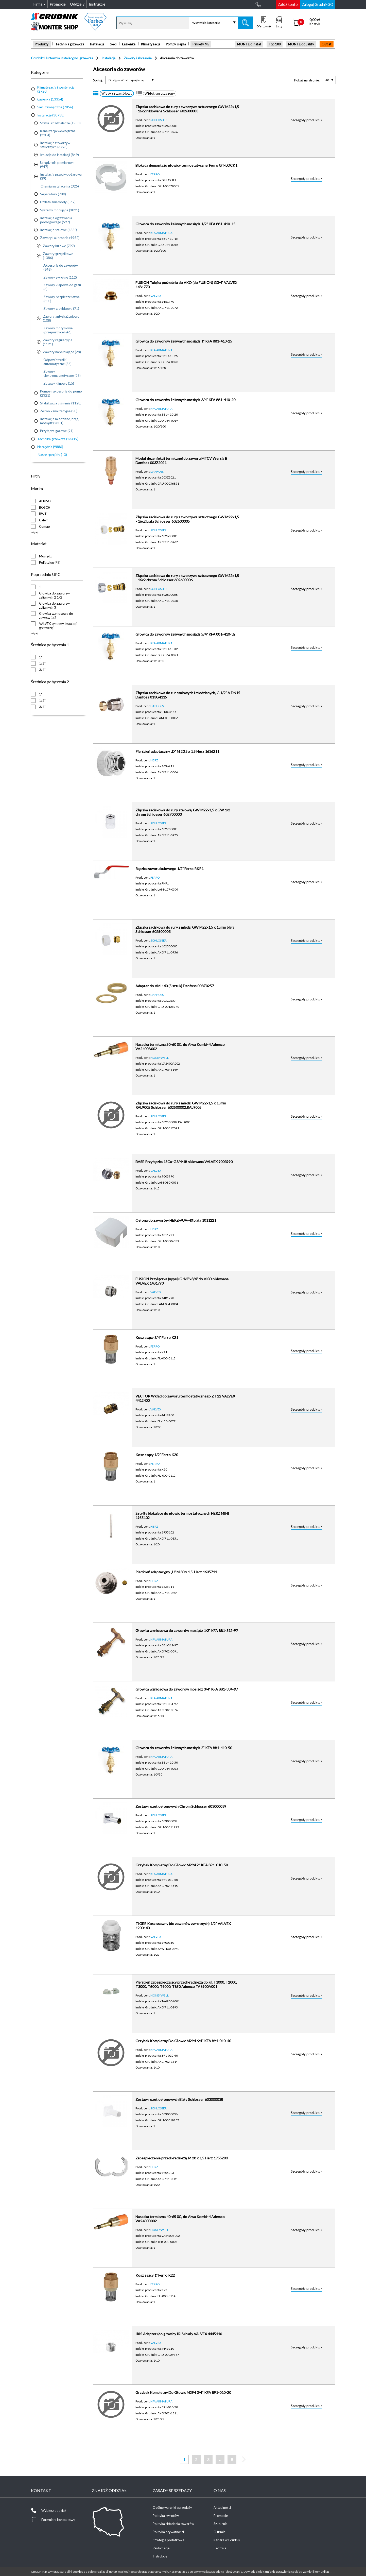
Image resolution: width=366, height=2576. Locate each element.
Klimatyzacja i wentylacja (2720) (56, 89)
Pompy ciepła (176, 44)
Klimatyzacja (151, 44)
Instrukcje (160, 2556)
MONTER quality (301, 44)
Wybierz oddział (53, 2511)
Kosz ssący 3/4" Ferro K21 (156, 1337)
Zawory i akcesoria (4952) (59, 238)
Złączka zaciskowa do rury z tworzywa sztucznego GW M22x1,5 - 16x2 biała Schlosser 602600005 (187, 519)
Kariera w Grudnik (227, 2540)
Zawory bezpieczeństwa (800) (61, 299)
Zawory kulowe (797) (59, 246)
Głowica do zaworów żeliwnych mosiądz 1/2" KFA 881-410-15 (185, 224)
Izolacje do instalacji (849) (59, 155)
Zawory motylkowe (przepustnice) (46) (58, 330)
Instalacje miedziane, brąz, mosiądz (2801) (59, 421)
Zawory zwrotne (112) (60, 277)
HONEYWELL (159, 1057)
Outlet (326, 44)
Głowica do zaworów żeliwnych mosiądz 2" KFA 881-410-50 (183, 1748)
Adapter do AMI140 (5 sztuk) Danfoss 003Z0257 (174, 986)
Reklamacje (161, 2548)
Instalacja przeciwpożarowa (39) (61, 176)
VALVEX (155, 295)
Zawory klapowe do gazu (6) (62, 287)
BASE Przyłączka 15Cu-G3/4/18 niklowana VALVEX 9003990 (184, 1161)
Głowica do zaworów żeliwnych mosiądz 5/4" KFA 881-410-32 (185, 634)
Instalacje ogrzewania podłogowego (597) (56, 220)
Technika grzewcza (69, 44)
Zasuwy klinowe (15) (58, 383)
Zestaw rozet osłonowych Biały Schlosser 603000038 (179, 2099)
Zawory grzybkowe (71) (61, 308)
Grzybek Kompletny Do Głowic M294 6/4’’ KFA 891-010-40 (183, 2041)
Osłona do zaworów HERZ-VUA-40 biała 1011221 (175, 1220)
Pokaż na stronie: (307, 80)
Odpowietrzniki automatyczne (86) (57, 362)
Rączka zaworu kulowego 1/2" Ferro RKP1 (169, 868)
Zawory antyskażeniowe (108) (61, 318)
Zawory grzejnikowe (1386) (58, 256)
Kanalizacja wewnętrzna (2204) (58, 133)
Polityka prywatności (168, 2532)
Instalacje (97, 44)
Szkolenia (221, 2524)
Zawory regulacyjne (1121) (57, 342)
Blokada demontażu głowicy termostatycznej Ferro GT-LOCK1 (186, 165)
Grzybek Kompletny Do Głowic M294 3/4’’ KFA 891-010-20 (183, 2392)
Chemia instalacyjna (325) (60, 186)
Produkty (42, 44)
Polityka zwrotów (166, 2516)
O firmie (219, 2532)
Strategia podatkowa (168, 2540)
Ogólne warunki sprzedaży (172, 2507)
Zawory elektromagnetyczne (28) (62, 373)
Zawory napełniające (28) (62, 352)
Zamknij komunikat (316, 2571)
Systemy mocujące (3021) (59, 210)
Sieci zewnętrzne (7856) (55, 107)
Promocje (221, 2516)
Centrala (220, 2548)
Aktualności (222, 2507)
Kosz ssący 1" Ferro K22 (155, 2275)
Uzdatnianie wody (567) (58, 202)
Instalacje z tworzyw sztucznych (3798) (55, 145)
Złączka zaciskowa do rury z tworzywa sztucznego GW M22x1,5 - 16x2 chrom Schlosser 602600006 (187, 577)
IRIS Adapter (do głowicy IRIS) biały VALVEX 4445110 (178, 2334)
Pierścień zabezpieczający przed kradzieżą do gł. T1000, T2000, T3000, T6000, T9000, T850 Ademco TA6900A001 (186, 1984)
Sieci (113, 44)
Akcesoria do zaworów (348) (60, 267)
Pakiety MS (201, 44)
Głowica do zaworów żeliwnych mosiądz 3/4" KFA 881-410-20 (185, 400)
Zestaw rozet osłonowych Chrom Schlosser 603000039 (180, 1806)
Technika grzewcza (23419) (57, 439)
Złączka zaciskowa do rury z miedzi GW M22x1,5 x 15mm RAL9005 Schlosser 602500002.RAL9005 (180, 1105)
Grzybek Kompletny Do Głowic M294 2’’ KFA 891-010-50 (181, 1865)
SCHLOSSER (158, 120)
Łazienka (129, 44)
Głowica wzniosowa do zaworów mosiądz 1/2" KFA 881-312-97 (186, 1630)
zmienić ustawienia (278, 2571)
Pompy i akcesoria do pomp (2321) (61, 393)
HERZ (154, 760)
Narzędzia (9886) (50, 447)
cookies (78, 2571)
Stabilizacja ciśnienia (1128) (60, 403)
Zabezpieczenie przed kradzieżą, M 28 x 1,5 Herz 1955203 (181, 2158)
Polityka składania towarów (173, 2524)
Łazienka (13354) (50, 99)
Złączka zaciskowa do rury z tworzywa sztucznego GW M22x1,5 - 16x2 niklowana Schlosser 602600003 (187, 109)
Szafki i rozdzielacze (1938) (60, 123)
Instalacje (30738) (50, 115)
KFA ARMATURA (161, 232)
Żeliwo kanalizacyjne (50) (58, 411)
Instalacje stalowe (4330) (59, 230)
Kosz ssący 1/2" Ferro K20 (156, 1455)
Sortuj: (98, 80)
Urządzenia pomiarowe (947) (57, 165)
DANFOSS (157, 471)
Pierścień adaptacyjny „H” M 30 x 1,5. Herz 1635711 (176, 1572)
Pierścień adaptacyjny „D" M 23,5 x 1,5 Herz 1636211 (177, 751)
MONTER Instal (249, 44)
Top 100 (275, 44)
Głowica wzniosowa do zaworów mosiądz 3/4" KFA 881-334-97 (186, 1689)
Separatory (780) (53, 194)
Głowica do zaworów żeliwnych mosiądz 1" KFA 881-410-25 (183, 341)
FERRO (155, 174)
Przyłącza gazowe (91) (57, 431)
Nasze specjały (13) (52, 455)
